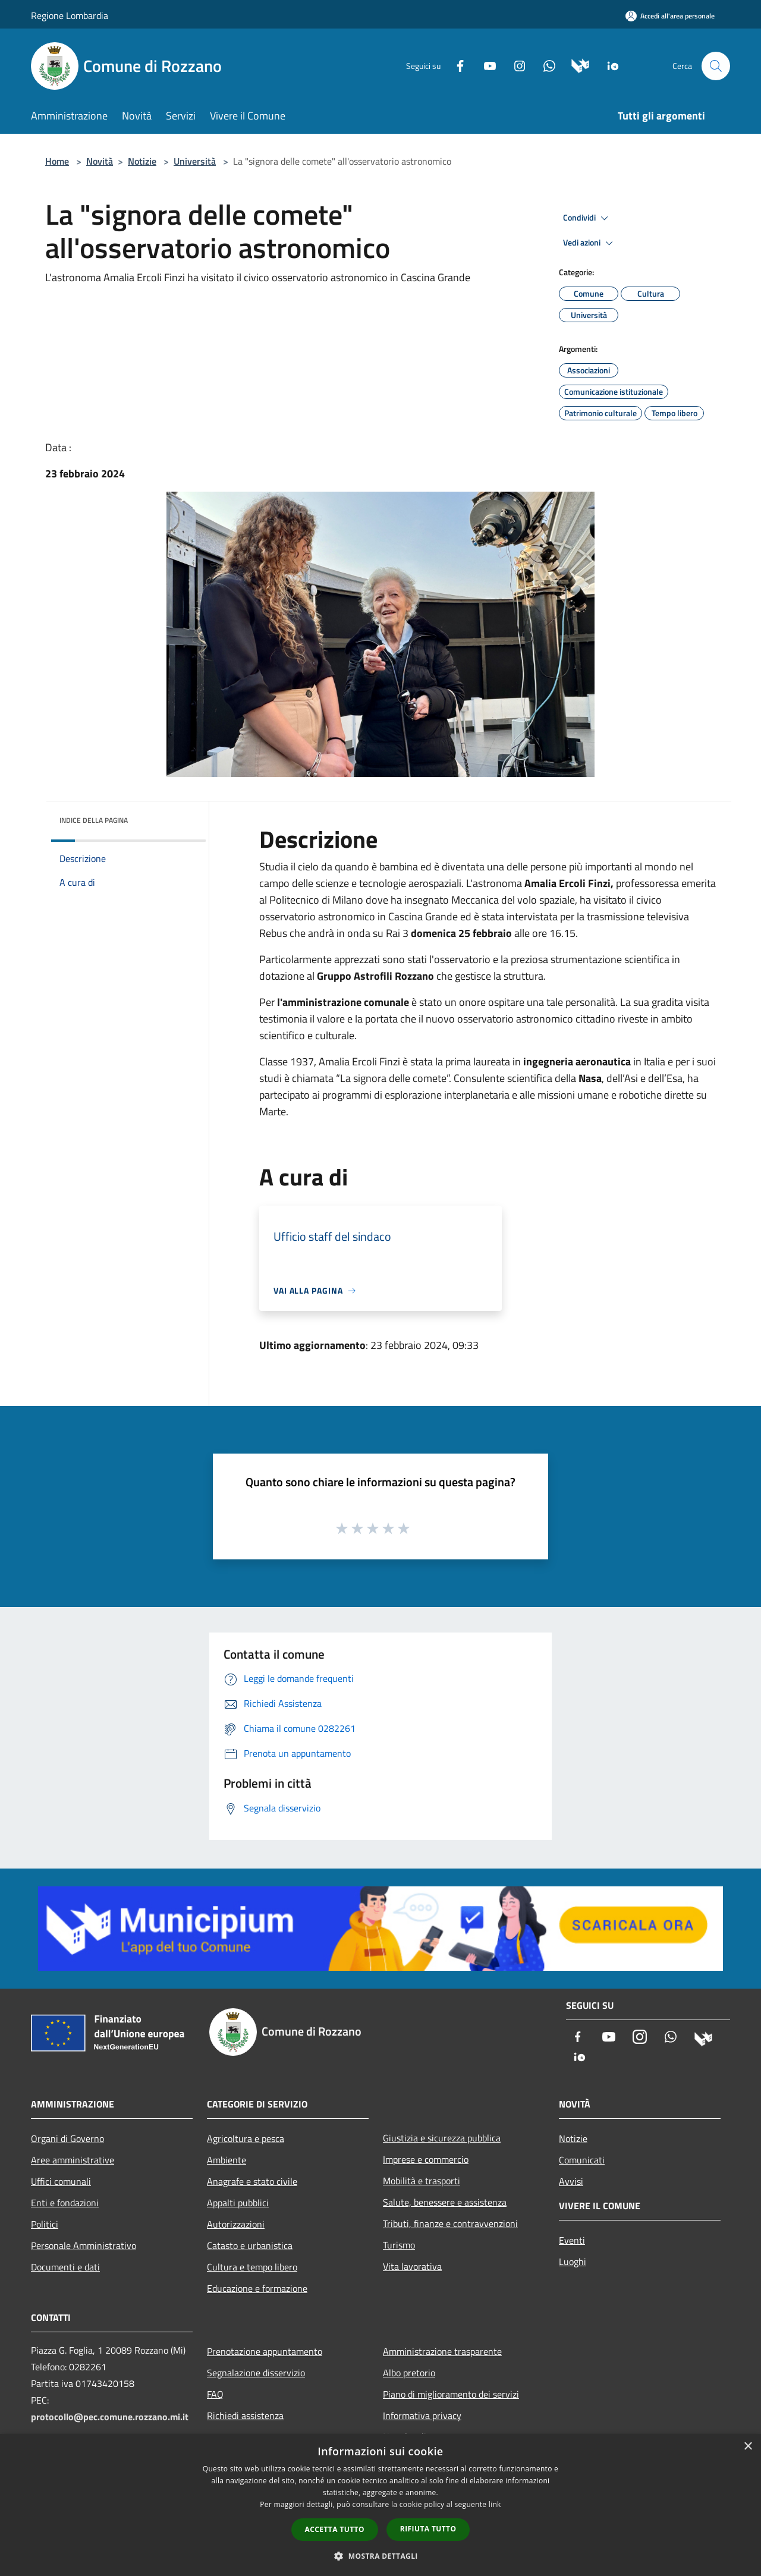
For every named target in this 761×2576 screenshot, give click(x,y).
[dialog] (380, 2505)
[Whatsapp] (544, 65)
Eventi (572, 2240)
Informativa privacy (422, 2415)
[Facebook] (455, 65)
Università (195, 161)
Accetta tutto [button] (334, 2529)
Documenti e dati (65, 2267)
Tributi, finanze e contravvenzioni (450, 2223)
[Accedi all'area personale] (670, 16)
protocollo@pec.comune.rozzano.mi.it (109, 2417)
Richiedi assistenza (245, 2415)
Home (57, 161)
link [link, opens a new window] (495, 2504)
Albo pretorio (409, 2373)
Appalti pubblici (238, 2203)
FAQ (215, 2394)
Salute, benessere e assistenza (445, 2202)
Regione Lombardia (69, 15)
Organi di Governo (67, 2138)
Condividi (587, 218)
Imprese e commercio (425, 2159)
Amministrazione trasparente (442, 2351)
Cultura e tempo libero (252, 2267)
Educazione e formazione (257, 2288)
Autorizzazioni (236, 2224)
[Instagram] (515, 65)
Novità (99, 161)
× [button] (747, 2446)
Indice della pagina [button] (93, 820)
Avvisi (571, 2181)
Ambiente (226, 2160)
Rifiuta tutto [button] (428, 2529)
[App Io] (608, 65)
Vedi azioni (590, 243)
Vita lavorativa (412, 2266)
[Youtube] (485, 65)
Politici (44, 2224)
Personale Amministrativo (83, 2245)
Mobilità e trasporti (421, 2181)
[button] (380, 2556)
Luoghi (572, 2261)
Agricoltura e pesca (245, 2138)
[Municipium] (575, 65)
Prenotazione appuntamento (264, 2351)
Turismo (399, 2245)
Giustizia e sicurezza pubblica (442, 2138)
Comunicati (582, 2160)
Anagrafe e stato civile (252, 2181)
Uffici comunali (61, 2181)
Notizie (142, 161)
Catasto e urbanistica (250, 2245)
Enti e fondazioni (65, 2203)
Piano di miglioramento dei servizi (451, 2394)
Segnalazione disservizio (256, 2373)
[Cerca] (716, 66)
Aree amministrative (72, 2160)
